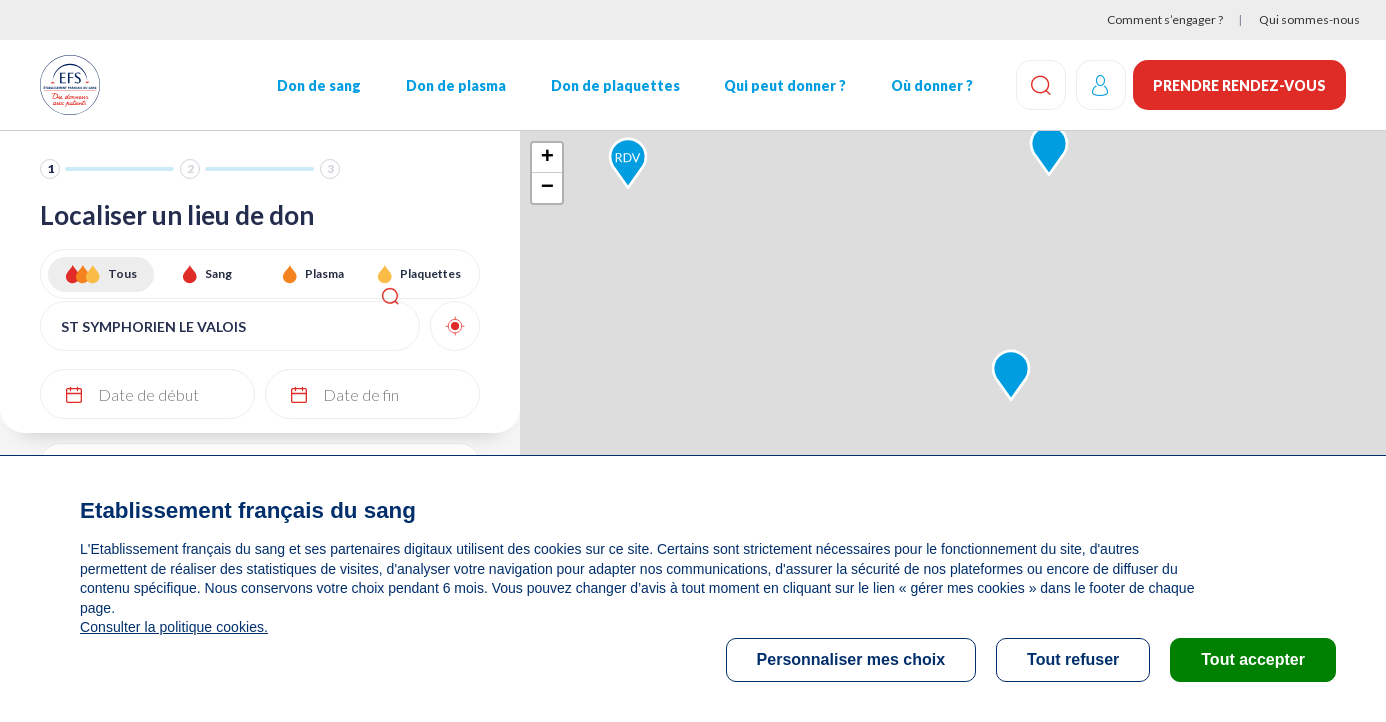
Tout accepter (1253, 659)
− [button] (547, 188)
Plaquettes (430, 273)
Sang (218, 273)
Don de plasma (455, 85)
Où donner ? (930, 85)
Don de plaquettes (613, 85)
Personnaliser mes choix (851, 659)
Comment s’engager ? (1165, 19)
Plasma (324, 273)
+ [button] (547, 158)
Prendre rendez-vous (1239, 85)
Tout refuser (1073, 659)
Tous (122, 273)
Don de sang (318, 85)
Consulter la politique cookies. (173, 627)
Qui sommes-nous (1309, 19)
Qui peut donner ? (783, 85)
